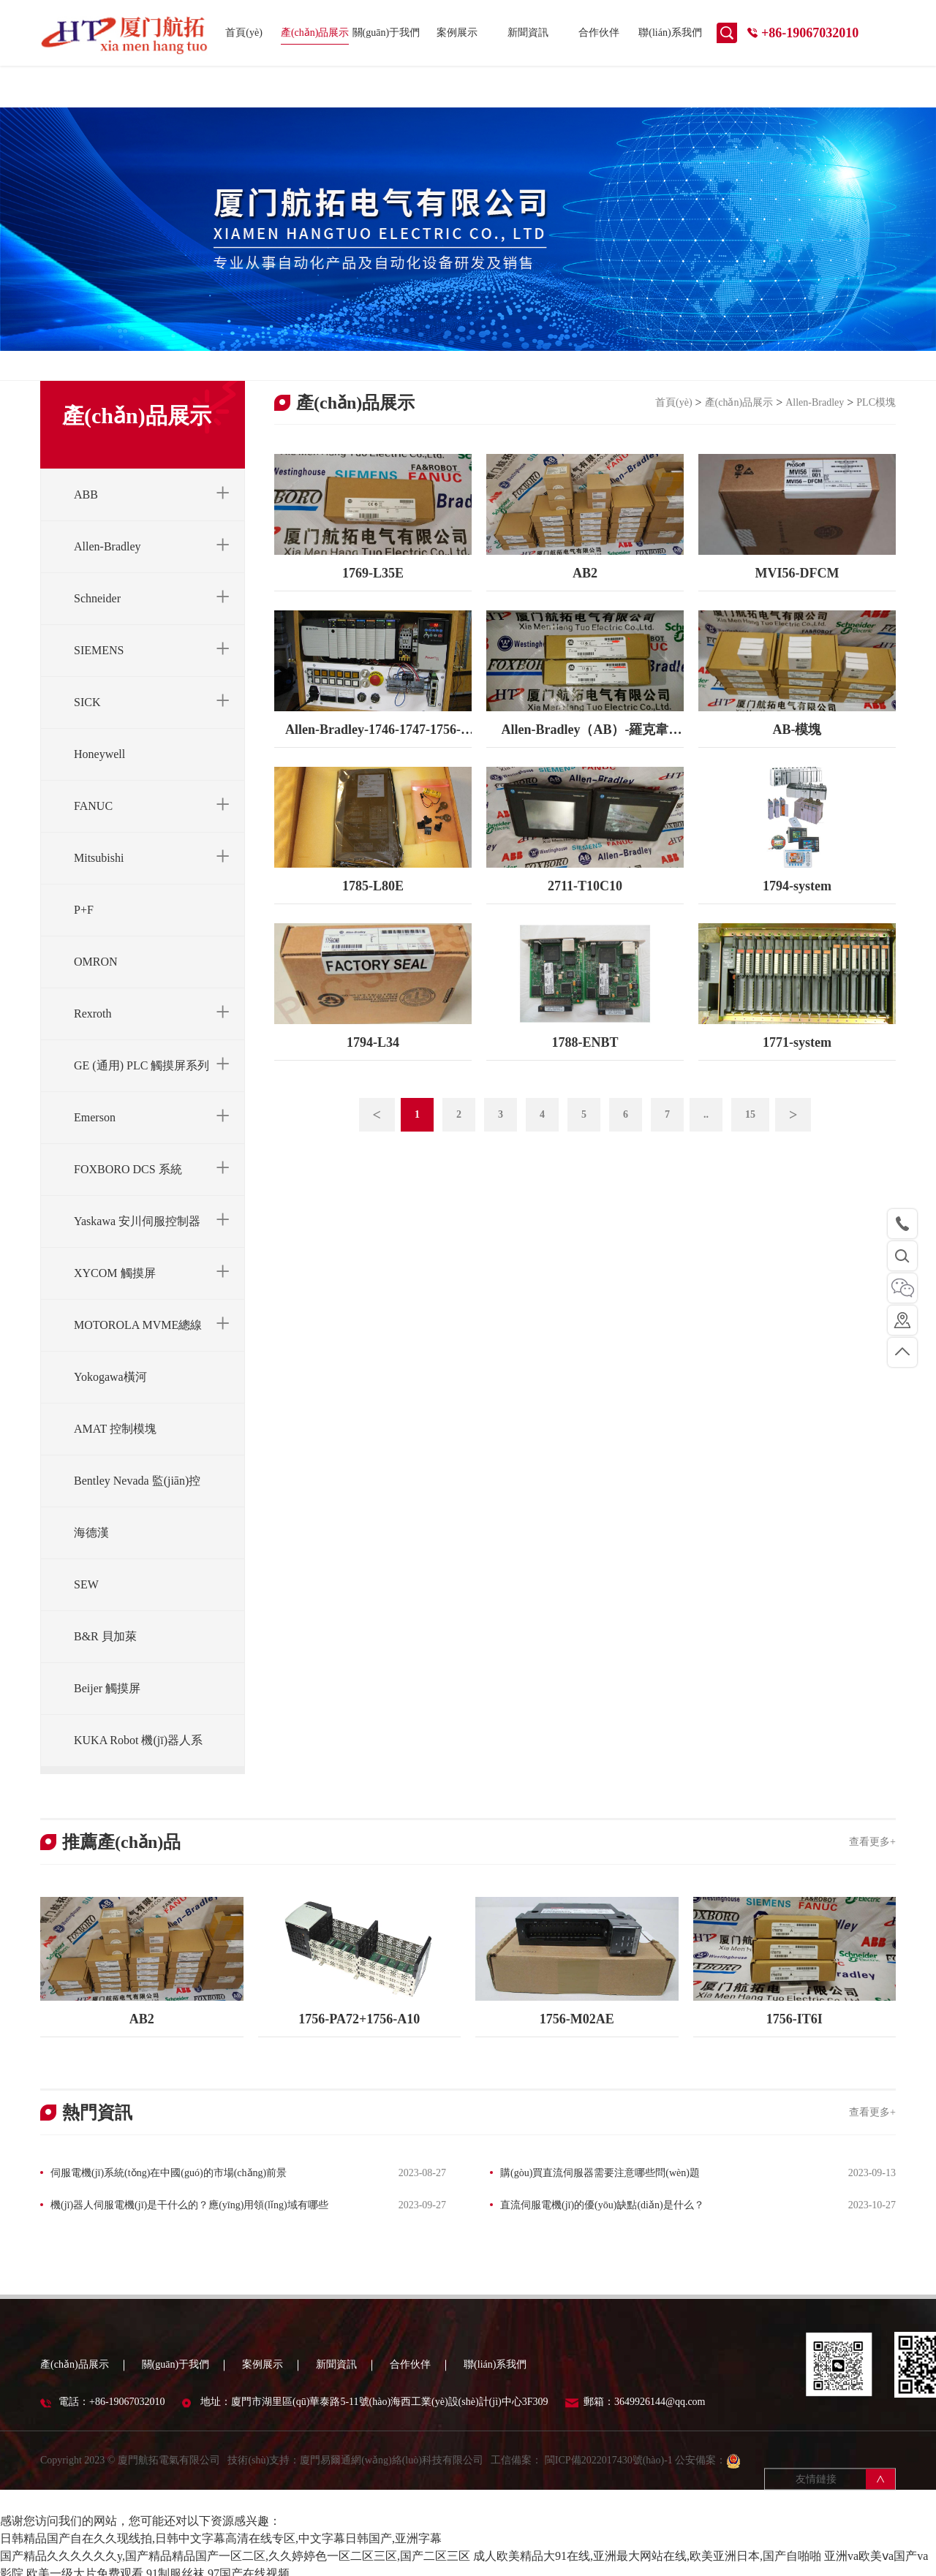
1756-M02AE (577, 2035)
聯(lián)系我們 (669, 32)
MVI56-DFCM (797, 590)
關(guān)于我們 (386, 32)
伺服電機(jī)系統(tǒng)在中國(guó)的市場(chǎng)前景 (168, 2188)
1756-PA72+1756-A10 (359, 2035)
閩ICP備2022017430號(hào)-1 (607, 2493)
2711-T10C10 (585, 902)
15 (750, 1131)
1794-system (797, 902)
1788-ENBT (584, 1059)
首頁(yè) (244, 32)
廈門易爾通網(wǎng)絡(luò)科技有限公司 (391, 2493)
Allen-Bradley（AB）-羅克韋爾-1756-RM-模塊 (584, 752)
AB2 (585, 590)
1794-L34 (373, 1059)
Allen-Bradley (814, 419)
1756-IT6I (794, 2035)
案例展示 (457, 32)
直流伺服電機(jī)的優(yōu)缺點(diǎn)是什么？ (602, 2221)
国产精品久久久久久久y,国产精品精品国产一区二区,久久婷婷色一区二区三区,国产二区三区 (235, 2549)
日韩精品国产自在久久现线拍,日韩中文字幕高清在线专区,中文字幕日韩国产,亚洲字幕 (221, 2532)
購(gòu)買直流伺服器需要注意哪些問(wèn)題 (600, 2188)
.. (706, 1131)
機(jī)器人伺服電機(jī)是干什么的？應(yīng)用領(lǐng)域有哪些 (189, 2221)
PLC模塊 (876, 419)
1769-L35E (373, 590)
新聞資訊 (527, 32)
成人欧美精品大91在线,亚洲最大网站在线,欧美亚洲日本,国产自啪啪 (647, 2549)
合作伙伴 (598, 32)
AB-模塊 (796, 746)
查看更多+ (872, 1858)
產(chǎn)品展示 (315, 32)
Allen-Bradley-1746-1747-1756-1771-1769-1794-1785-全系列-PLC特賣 (372, 752)
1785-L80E (373, 902)
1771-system (797, 1059)
